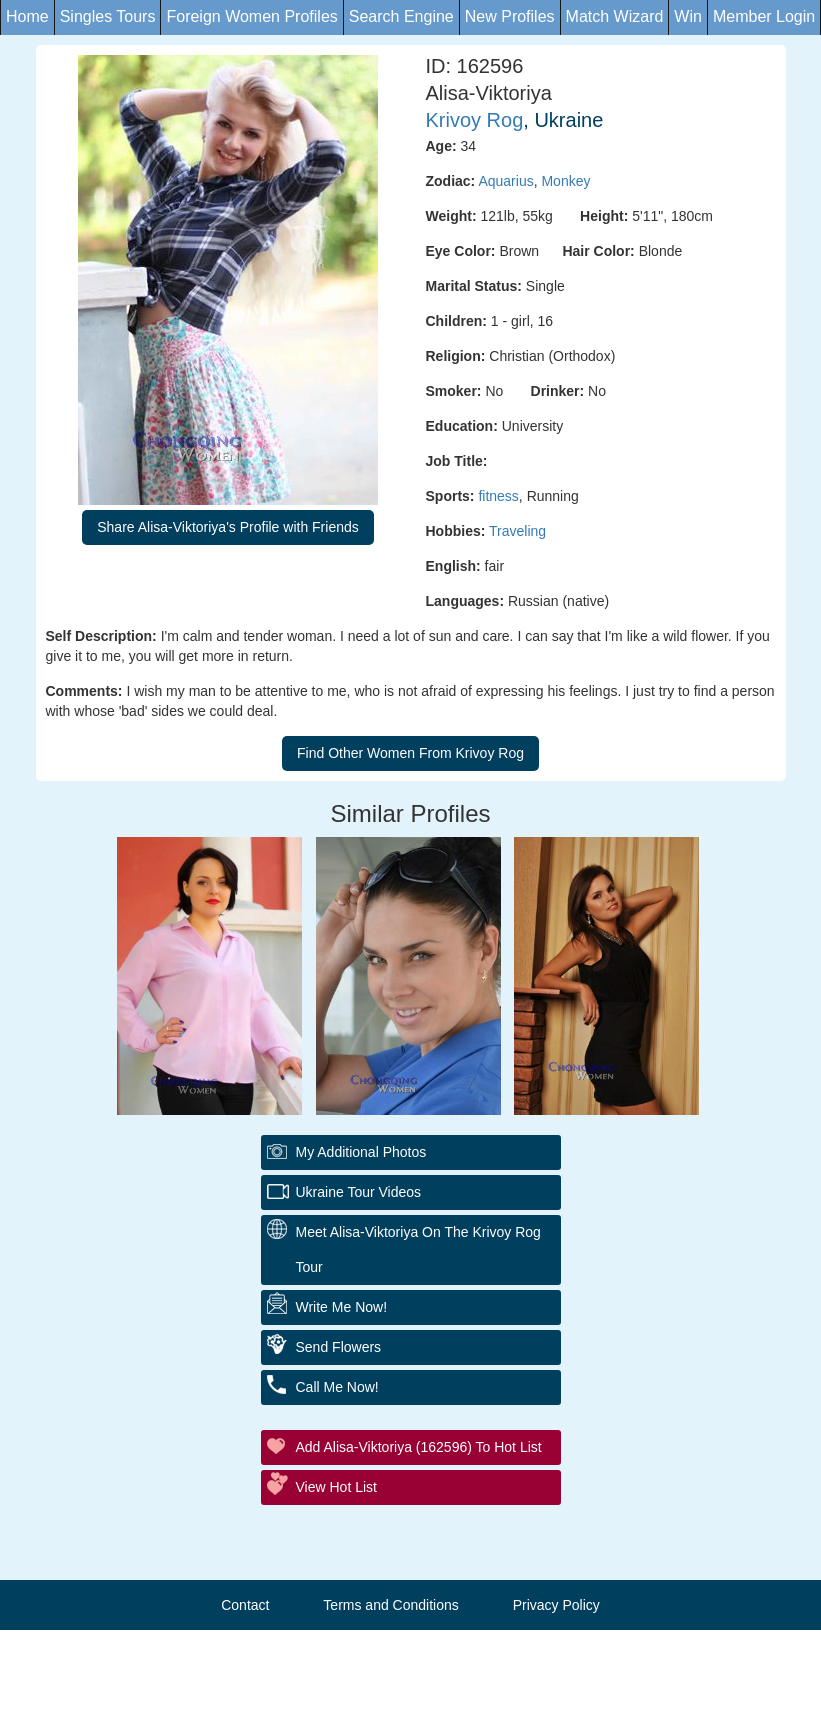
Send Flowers (339, 1347)
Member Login (764, 16)
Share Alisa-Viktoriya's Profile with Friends (228, 527)
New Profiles (510, 16)
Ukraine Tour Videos (359, 1192)
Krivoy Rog (475, 120)
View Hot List (336, 1487)
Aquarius (505, 181)
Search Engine (401, 16)
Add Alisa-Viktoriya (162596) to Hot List (419, 1447)
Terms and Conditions (390, 1605)
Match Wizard (615, 16)
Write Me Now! (342, 1307)
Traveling (517, 531)
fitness (498, 496)
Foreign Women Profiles (251, 16)
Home (27, 16)
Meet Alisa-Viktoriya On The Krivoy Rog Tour (418, 1249)
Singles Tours (108, 16)
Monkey (565, 181)
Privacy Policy (556, 1605)
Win (688, 16)
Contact (245, 1605)
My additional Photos (361, 1152)
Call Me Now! (337, 1387)
